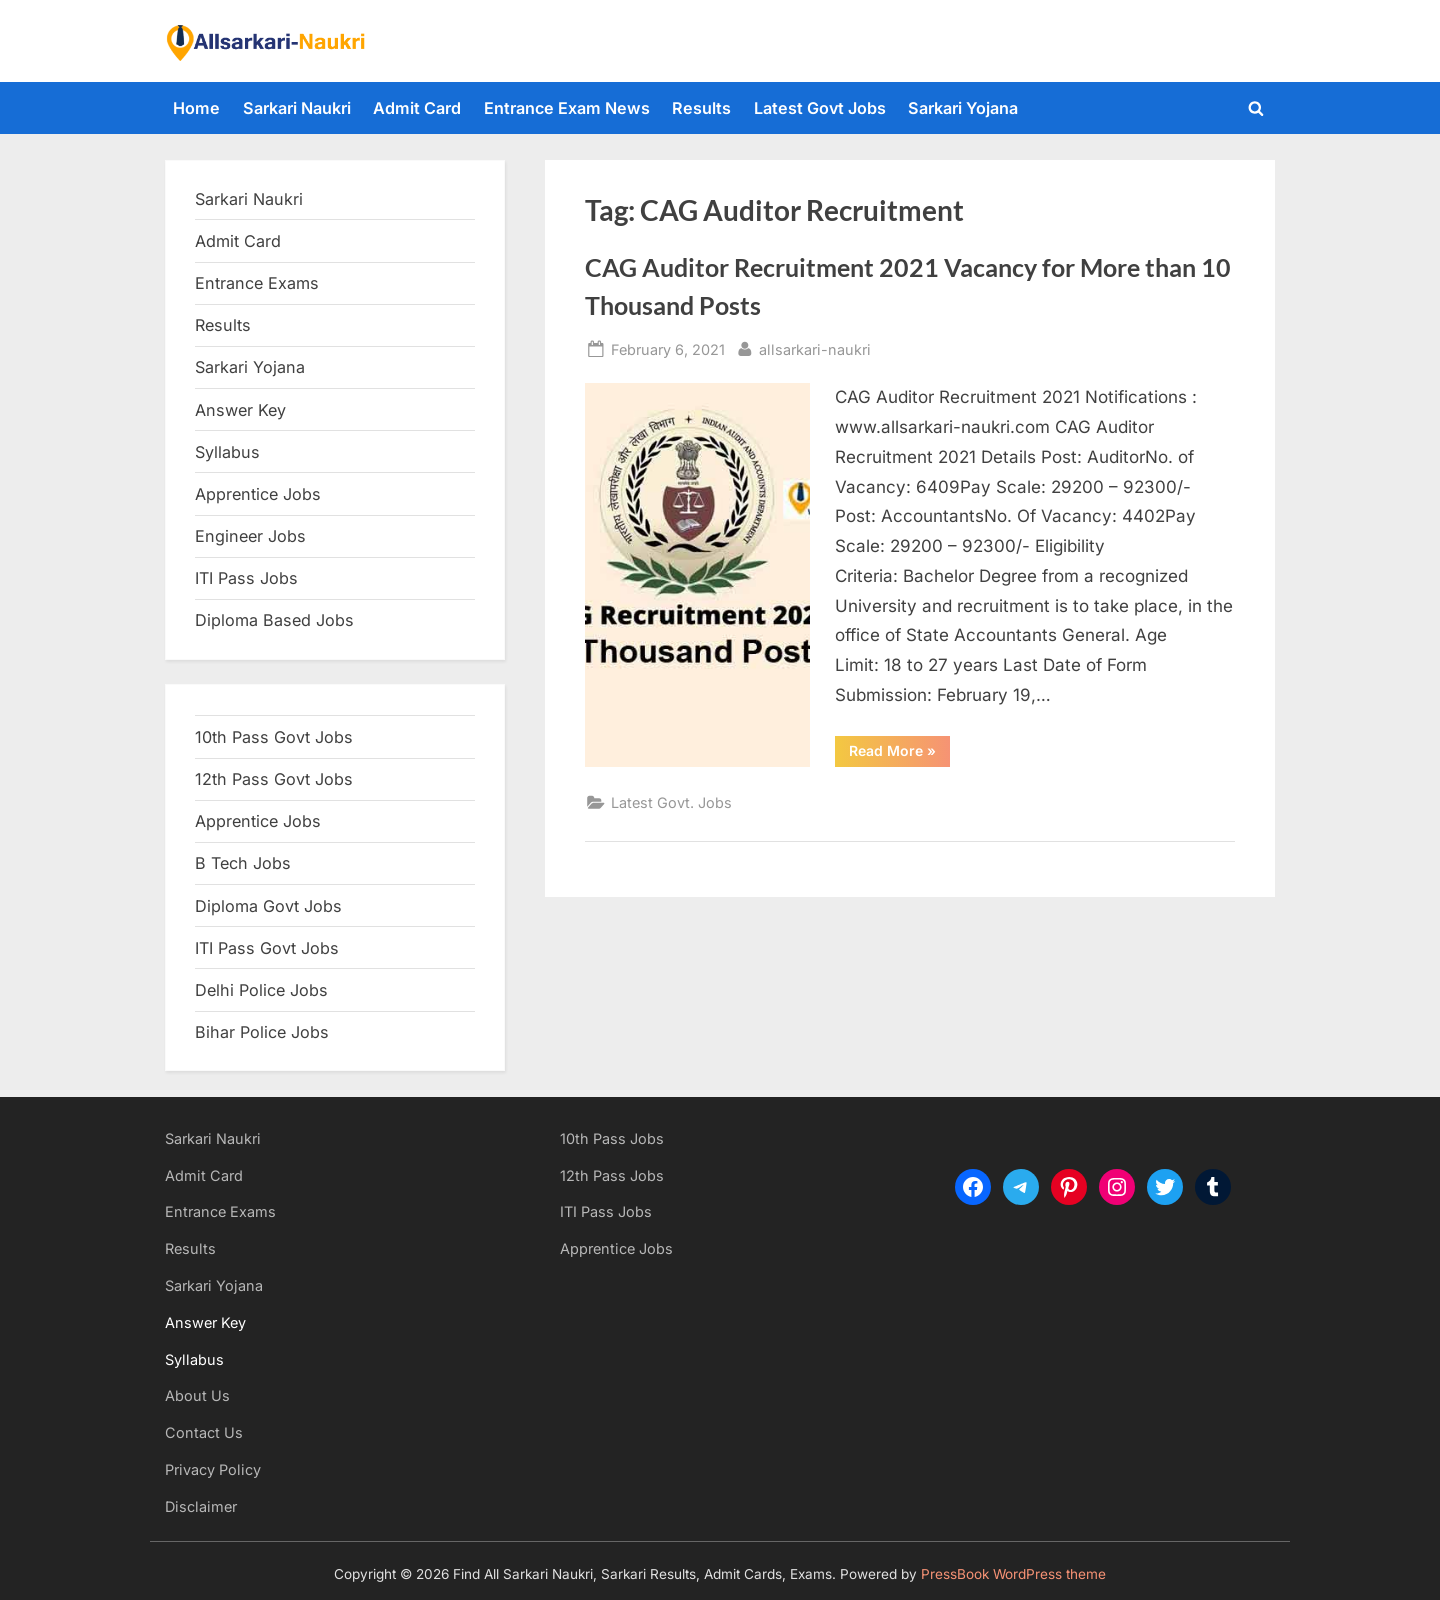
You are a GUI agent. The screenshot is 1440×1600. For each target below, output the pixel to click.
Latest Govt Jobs (820, 108)
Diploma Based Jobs (274, 620)
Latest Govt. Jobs (671, 802)
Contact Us (204, 1432)
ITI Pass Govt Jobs (267, 948)
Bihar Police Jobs (262, 1032)
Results (701, 108)
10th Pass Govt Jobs (274, 737)
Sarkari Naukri (297, 108)
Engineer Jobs (250, 536)
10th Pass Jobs (612, 1138)
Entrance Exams (220, 1211)
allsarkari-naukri (815, 347)
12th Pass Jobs (612, 1175)
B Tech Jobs (243, 863)
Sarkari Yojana (963, 108)
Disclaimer (201, 1506)
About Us (197, 1395)
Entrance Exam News (567, 108)
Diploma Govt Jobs (268, 906)
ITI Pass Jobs (246, 578)
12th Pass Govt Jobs (274, 779)
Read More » (899, 754)
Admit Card (417, 108)
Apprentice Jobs (258, 494)
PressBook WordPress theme (1013, 1574)
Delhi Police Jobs (261, 990)
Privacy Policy (213, 1469)
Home (196, 108)
